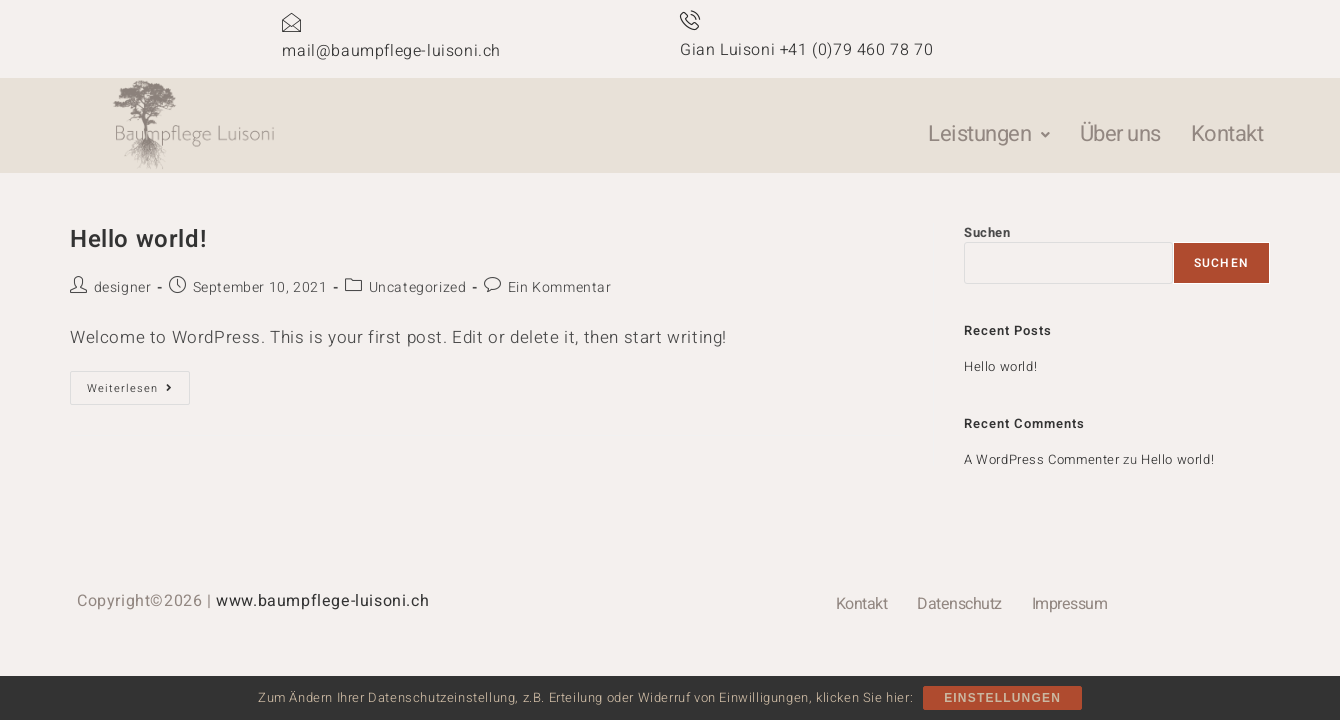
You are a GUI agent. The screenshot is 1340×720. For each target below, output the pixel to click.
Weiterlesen (138, 384)
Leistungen (989, 134)
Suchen (987, 232)
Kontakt (1227, 134)
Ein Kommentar (560, 287)
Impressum (1070, 604)
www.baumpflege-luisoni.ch (322, 601)
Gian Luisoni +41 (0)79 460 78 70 (806, 50)
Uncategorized (418, 287)
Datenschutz (959, 604)
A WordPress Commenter (1042, 459)
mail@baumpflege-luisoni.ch (391, 51)
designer (123, 287)
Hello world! (138, 239)
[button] (989, 134)
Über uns (1120, 134)
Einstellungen (1002, 698)
